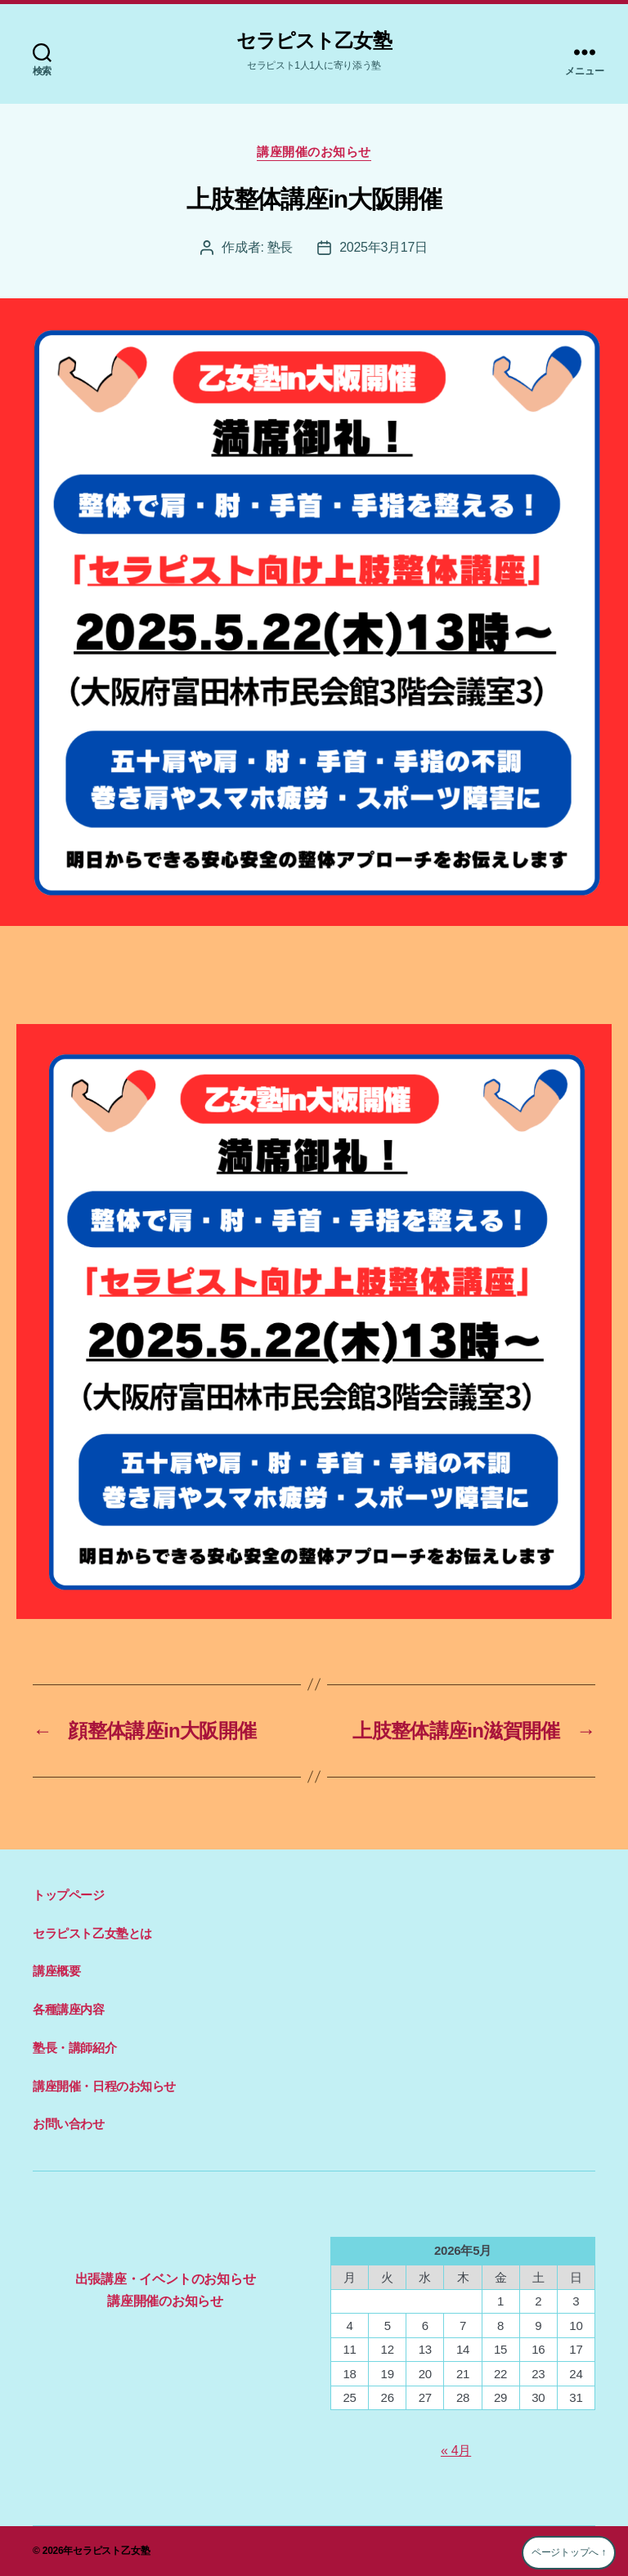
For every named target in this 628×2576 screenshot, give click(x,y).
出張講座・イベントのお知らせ (165, 2279)
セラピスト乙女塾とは (92, 1933)
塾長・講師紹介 (74, 2048)
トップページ (69, 1895)
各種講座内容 (69, 2009)
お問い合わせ (69, 2124)
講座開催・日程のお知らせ (104, 2086)
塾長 (280, 247)
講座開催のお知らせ (314, 152)
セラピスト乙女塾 (313, 41)
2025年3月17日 (383, 247)
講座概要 (56, 1971)
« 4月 (456, 2450)
